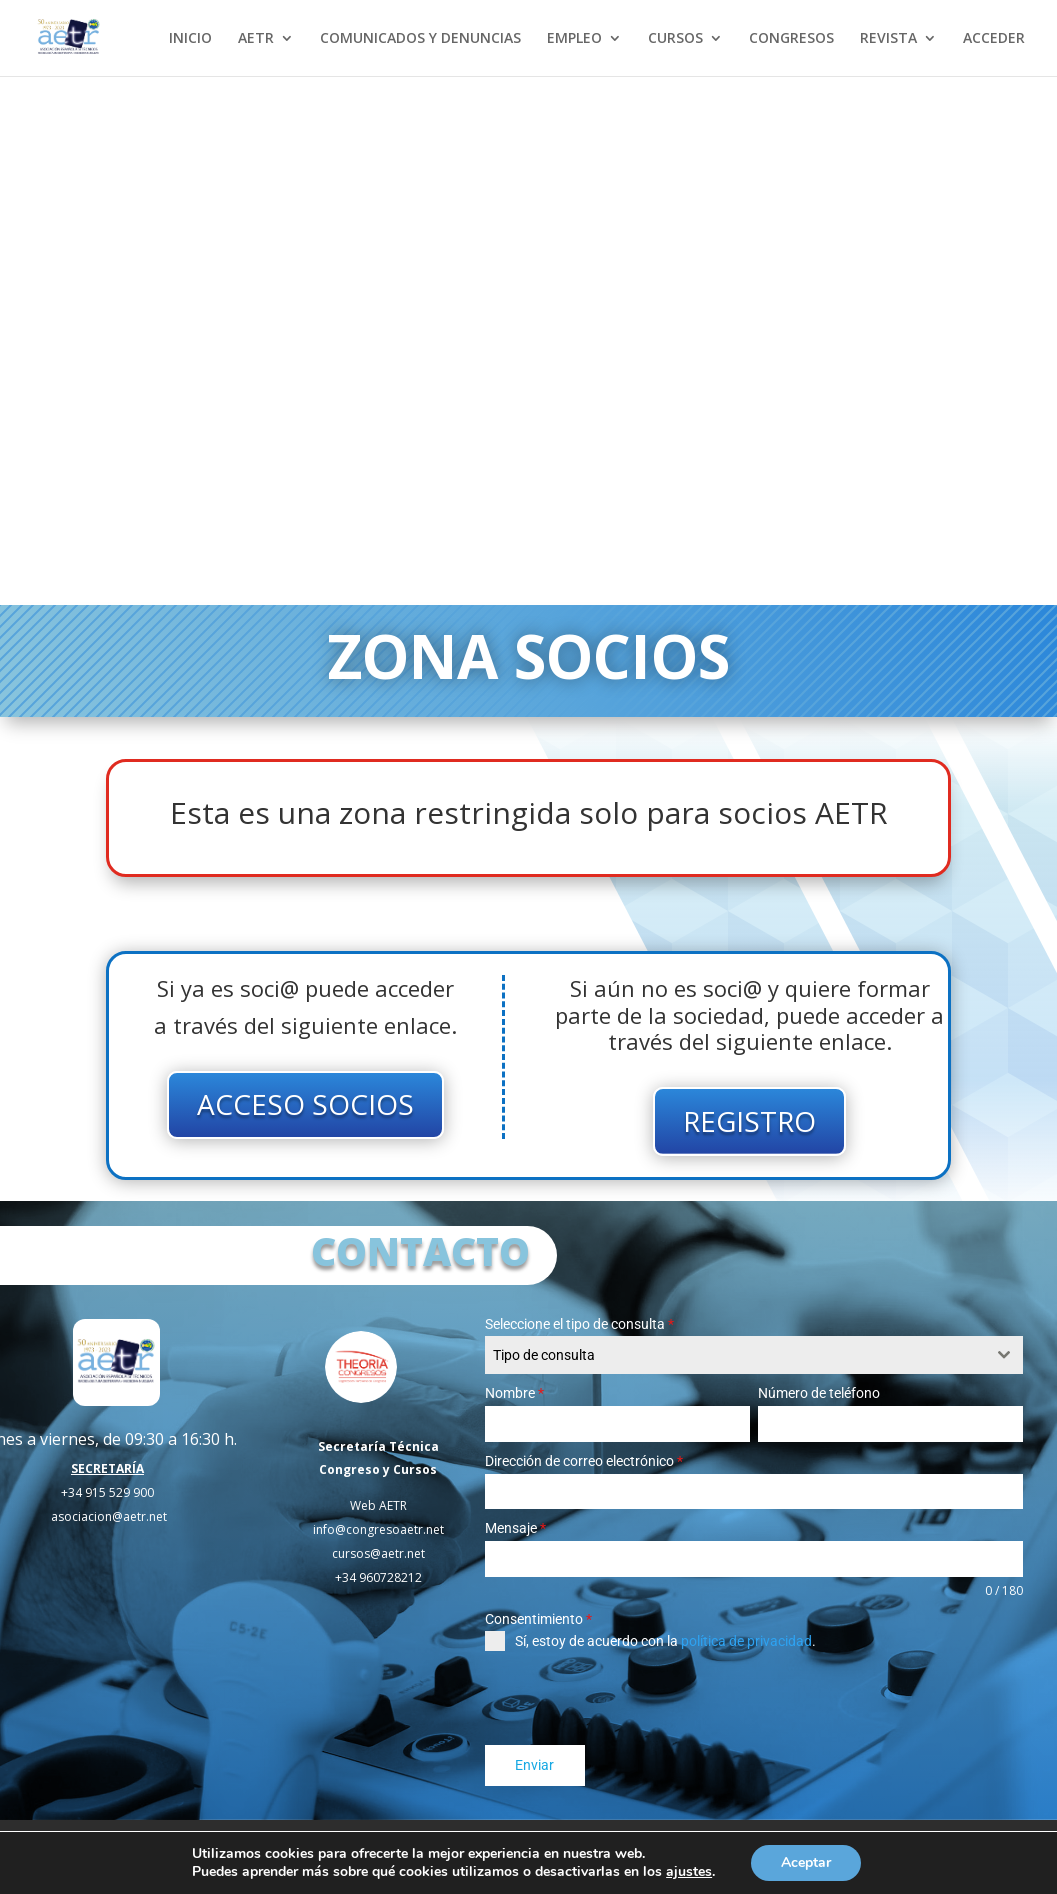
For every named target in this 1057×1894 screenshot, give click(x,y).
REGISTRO (749, 1121)
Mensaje (515, 1528)
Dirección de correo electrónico (584, 1461)
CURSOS (675, 39)
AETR (256, 39)
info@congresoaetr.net (378, 1529)
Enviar (534, 1765)
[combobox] (754, 1355)
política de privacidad (746, 1641)
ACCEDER (994, 39)
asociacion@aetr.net (109, 1516)
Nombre (514, 1393)
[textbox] (735, 1355)
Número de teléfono (819, 1393)
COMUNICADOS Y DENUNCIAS (420, 39)
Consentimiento (538, 1619)
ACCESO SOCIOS (305, 1104)
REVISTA (888, 39)
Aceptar (806, 1862)
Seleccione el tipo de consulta (579, 1324)
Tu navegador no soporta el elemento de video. (528, 340)
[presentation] (637, 1698)
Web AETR (378, 1505)
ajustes (689, 1872)
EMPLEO (574, 39)
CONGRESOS (791, 39)
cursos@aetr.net (378, 1553)
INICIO (190, 39)
